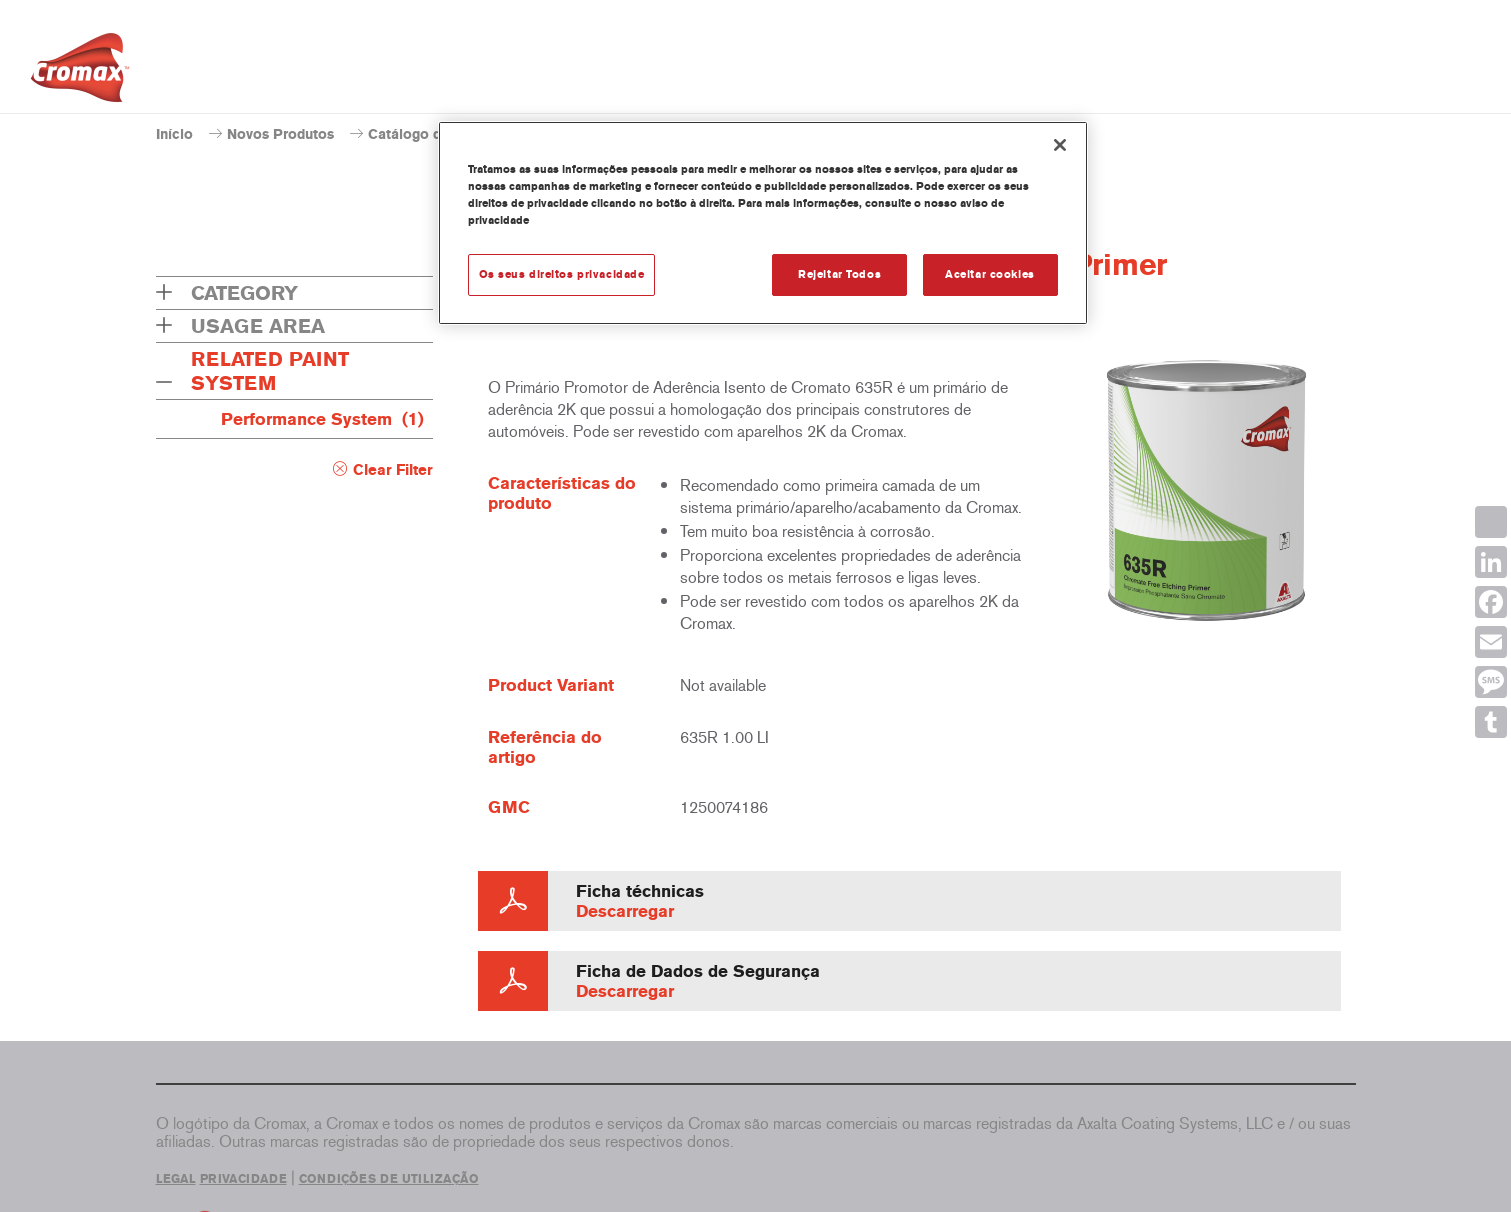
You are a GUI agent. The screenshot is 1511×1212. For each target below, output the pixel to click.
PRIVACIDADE (243, 1179)
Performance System (322, 419)
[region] (763, 223)
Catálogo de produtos (440, 134)
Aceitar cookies (990, 274)
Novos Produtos (280, 134)
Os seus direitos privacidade (562, 274)
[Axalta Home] (80, 73)
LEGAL (176, 1179)
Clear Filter (393, 470)
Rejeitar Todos (839, 274)
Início (174, 134)
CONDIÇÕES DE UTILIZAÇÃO (389, 1179)
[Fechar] (1060, 145)
